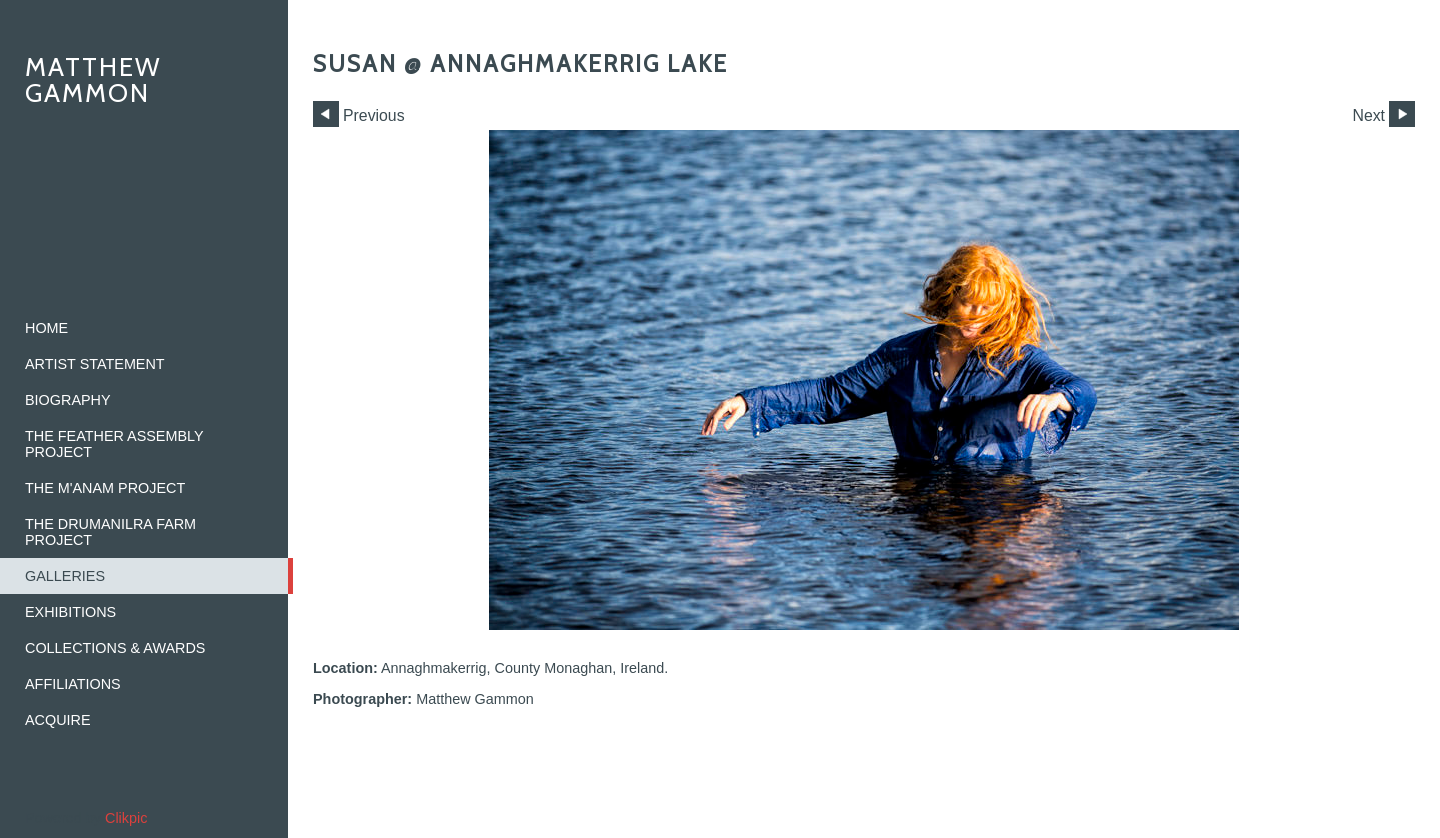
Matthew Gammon (93, 79)
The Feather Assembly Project (114, 444)
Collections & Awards (115, 648)
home (46, 328)
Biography (68, 400)
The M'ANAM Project (105, 488)
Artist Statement (95, 364)
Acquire (58, 720)
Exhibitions (70, 612)
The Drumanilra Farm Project (110, 532)
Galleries (65, 576)
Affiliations (73, 684)
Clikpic (126, 818)
